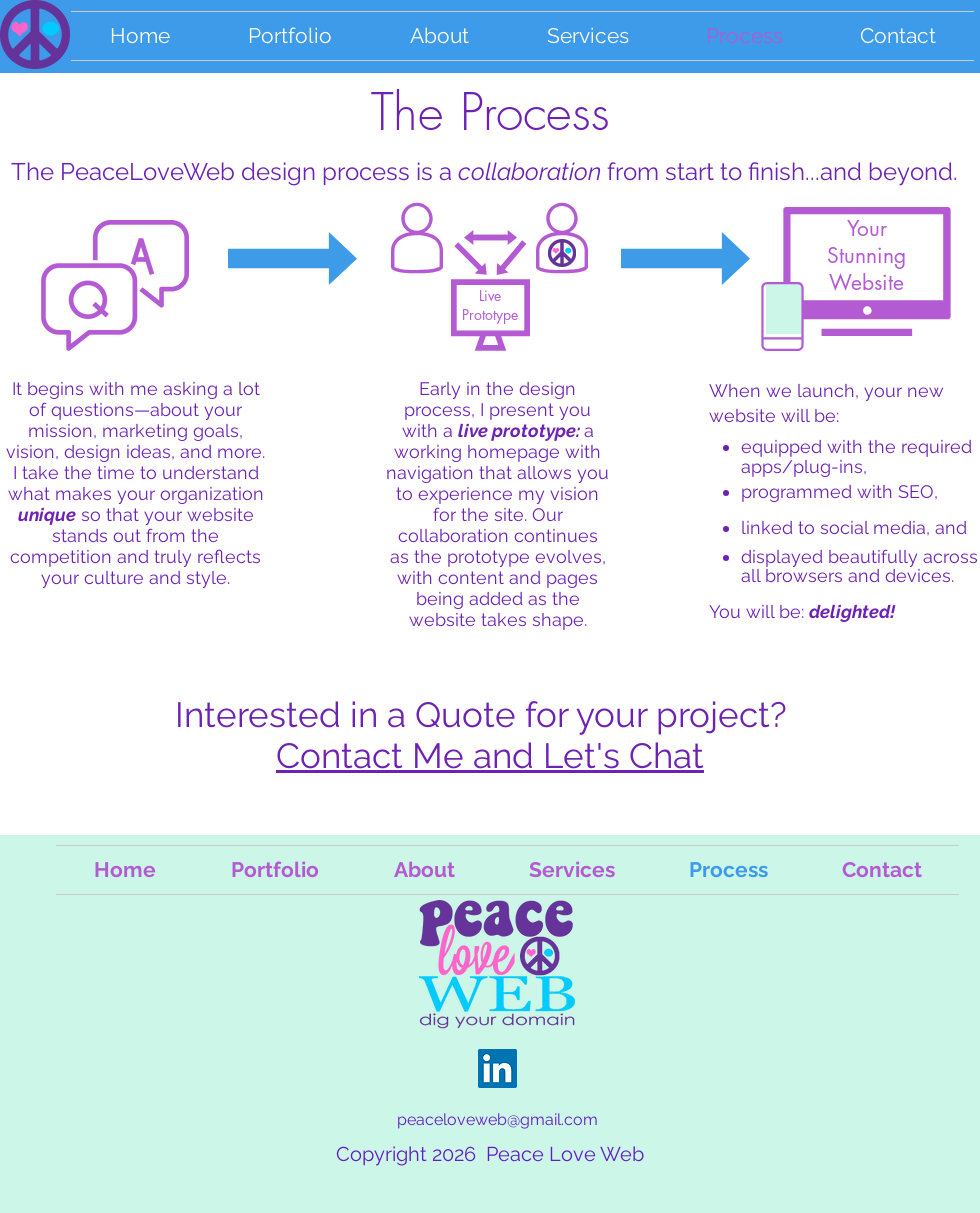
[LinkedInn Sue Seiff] (497, 1068)
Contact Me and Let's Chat (490, 755)
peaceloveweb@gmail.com (497, 1119)
